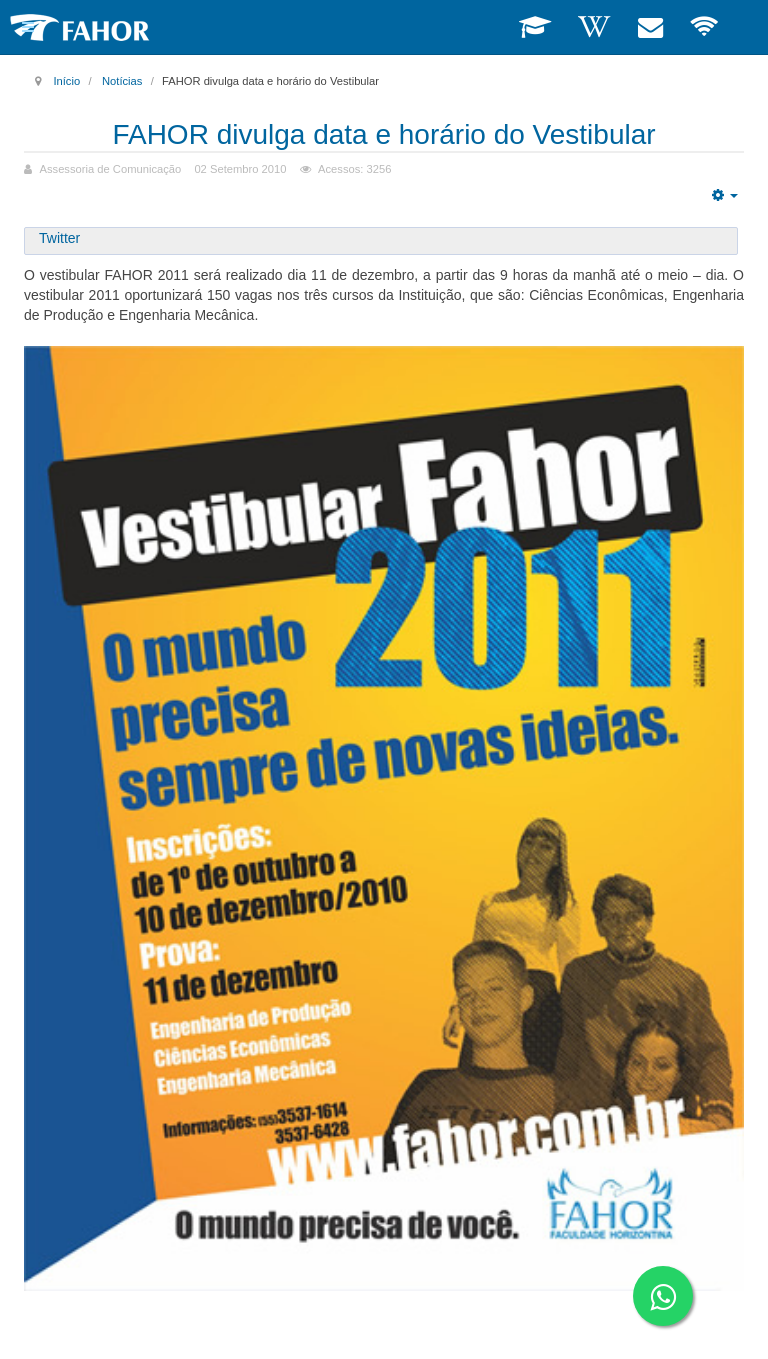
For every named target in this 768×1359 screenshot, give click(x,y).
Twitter (59, 238)
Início (66, 81)
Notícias (122, 81)
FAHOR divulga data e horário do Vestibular (383, 134)
